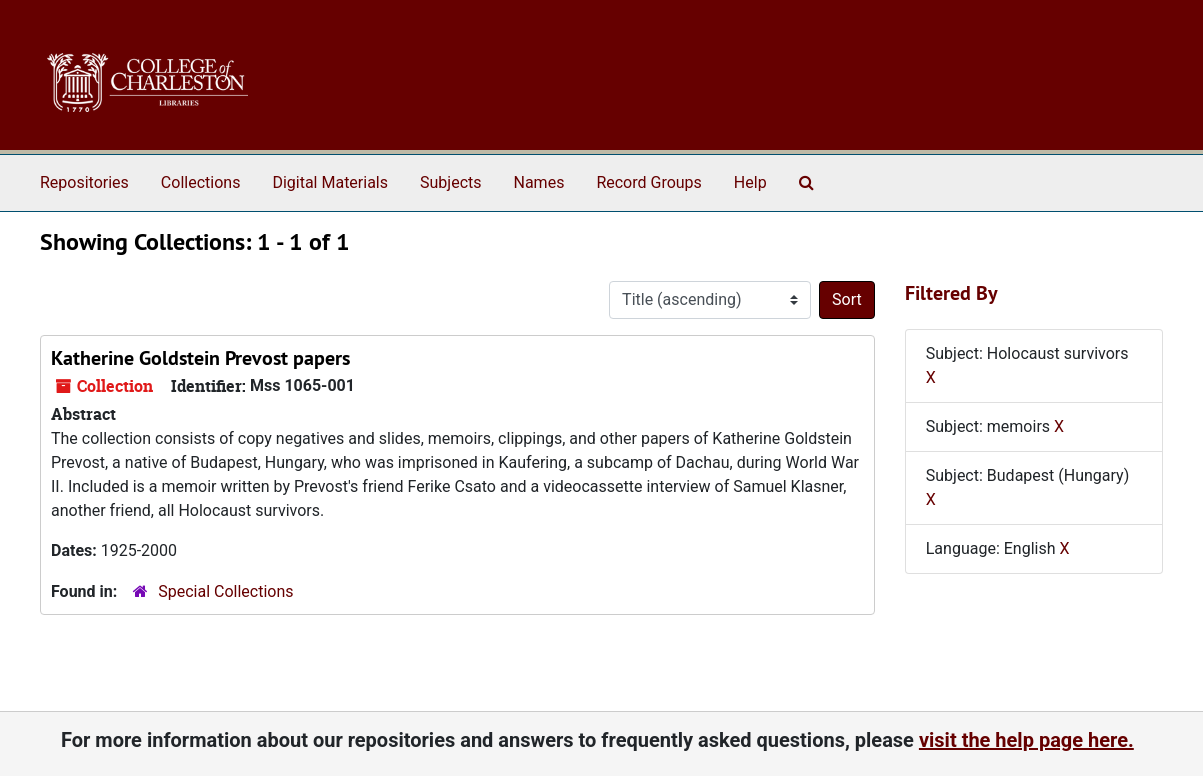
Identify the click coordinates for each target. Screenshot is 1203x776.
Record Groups (648, 182)
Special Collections (225, 591)
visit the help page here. (1026, 740)
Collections (201, 182)
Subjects (450, 182)
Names (539, 182)
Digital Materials (330, 182)
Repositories (84, 182)
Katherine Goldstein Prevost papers (200, 358)
